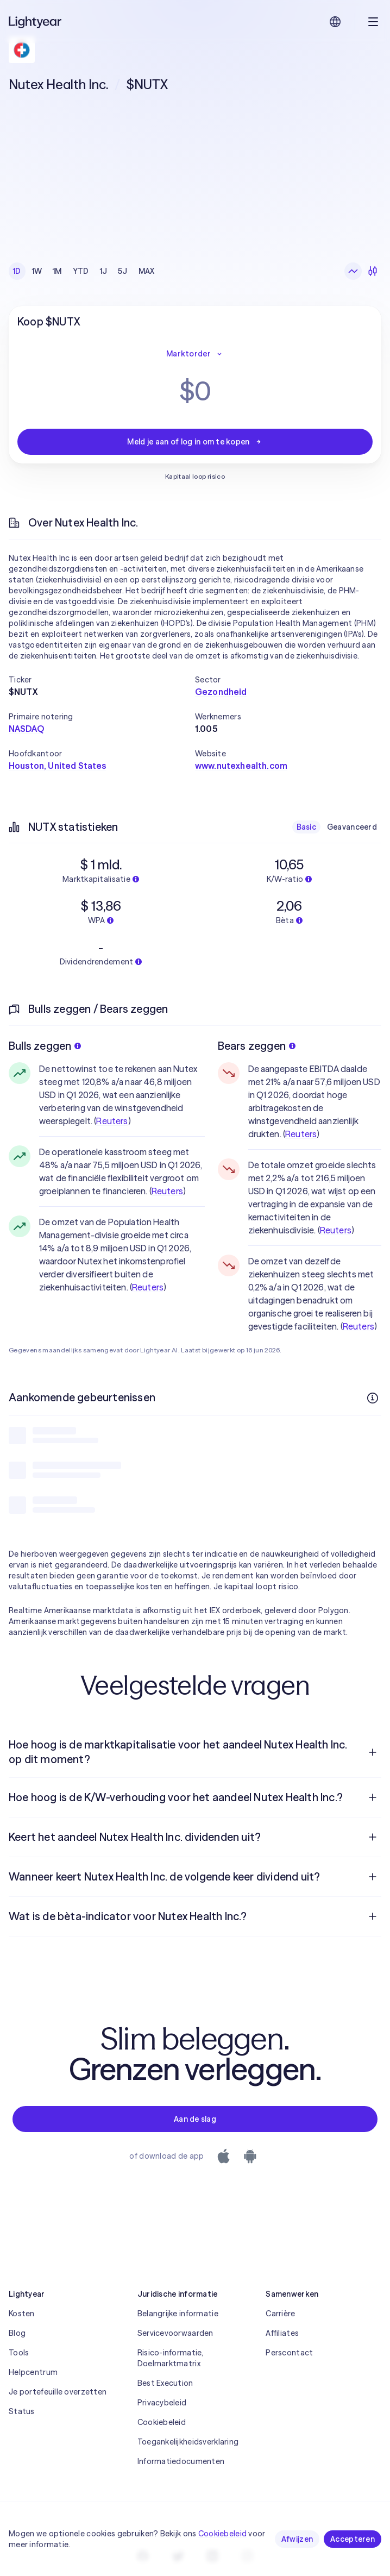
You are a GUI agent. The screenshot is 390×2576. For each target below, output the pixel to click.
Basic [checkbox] (306, 827)
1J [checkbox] (104, 271)
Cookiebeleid (161, 2422)
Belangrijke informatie (177, 2313)
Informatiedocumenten (181, 2461)
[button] (102, 679)
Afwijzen (297, 2539)
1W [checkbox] (37, 271)
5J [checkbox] (123, 271)
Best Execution (165, 2383)
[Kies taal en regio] (335, 22)
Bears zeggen (256, 1045)
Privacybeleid (162, 2403)
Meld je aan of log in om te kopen (194, 442)
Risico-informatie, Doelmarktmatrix (170, 2358)
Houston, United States (57, 765)
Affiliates (282, 2333)
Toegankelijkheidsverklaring (188, 2442)
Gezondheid (221, 691)
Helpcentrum (33, 2372)
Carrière (280, 2313)
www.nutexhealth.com (241, 765)
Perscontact (289, 2353)
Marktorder (195, 354)
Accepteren (352, 2539)
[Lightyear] (36, 21)
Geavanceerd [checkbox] (352, 827)
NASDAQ (26, 728)
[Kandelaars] (372, 271)
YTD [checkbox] (81, 271)
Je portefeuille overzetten (57, 2392)
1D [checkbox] (17, 271)
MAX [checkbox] (147, 271)
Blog (17, 2333)
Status (22, 2411)
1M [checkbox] (57, 271)
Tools (19, 2353)
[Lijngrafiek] (353, 271)
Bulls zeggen (45, 1045)
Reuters (112, 1120)
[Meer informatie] (372, 1398)
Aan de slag (195, 2119)
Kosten (22, 2313)
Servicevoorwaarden (175, 2333)
